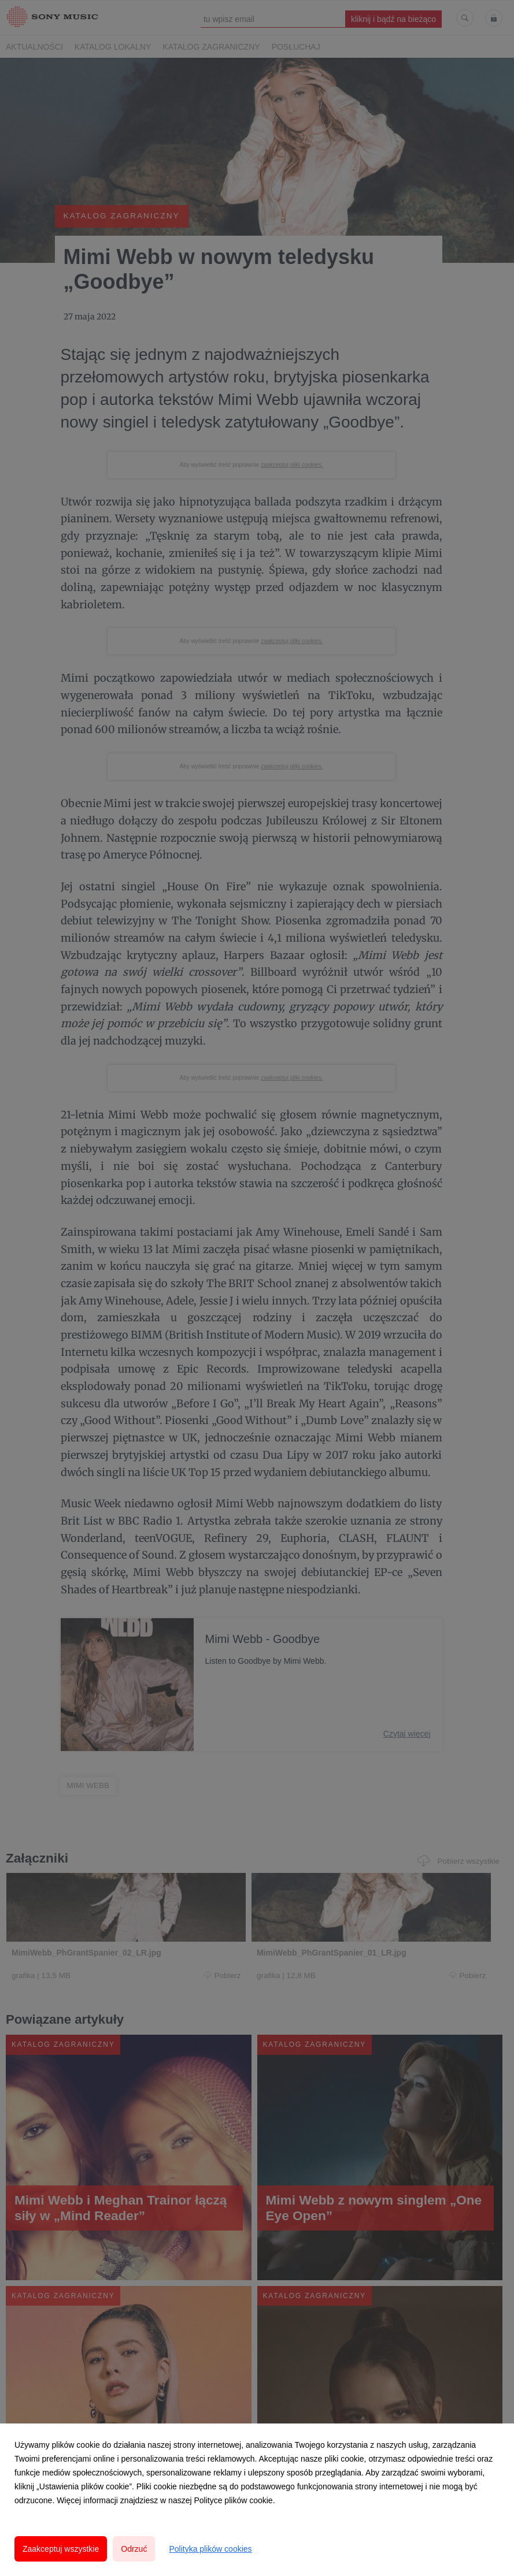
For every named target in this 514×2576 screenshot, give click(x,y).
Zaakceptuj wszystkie (61, 2548)
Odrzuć (134, 2548)
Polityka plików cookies (210, 2548)
